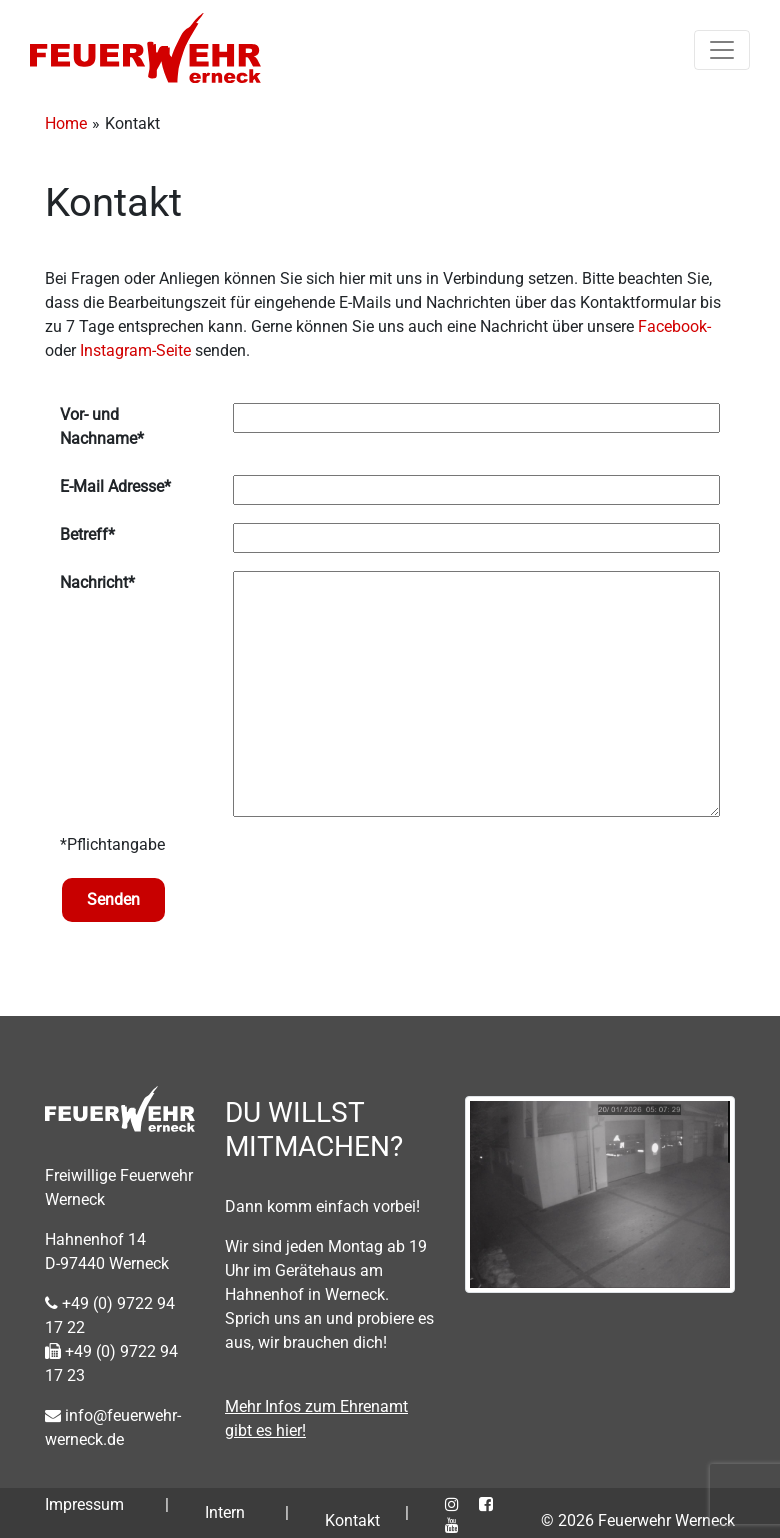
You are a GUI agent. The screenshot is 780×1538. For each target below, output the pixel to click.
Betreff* (87, 534)
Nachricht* (97, 582)
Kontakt (352, 1520)
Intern (225, 1512)
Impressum (84, 1504)
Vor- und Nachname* (102, 426)
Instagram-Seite (135, 350)
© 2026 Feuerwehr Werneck (638, 1520)
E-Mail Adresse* (115, 486)
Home (66, 123)
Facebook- (674, 326)
